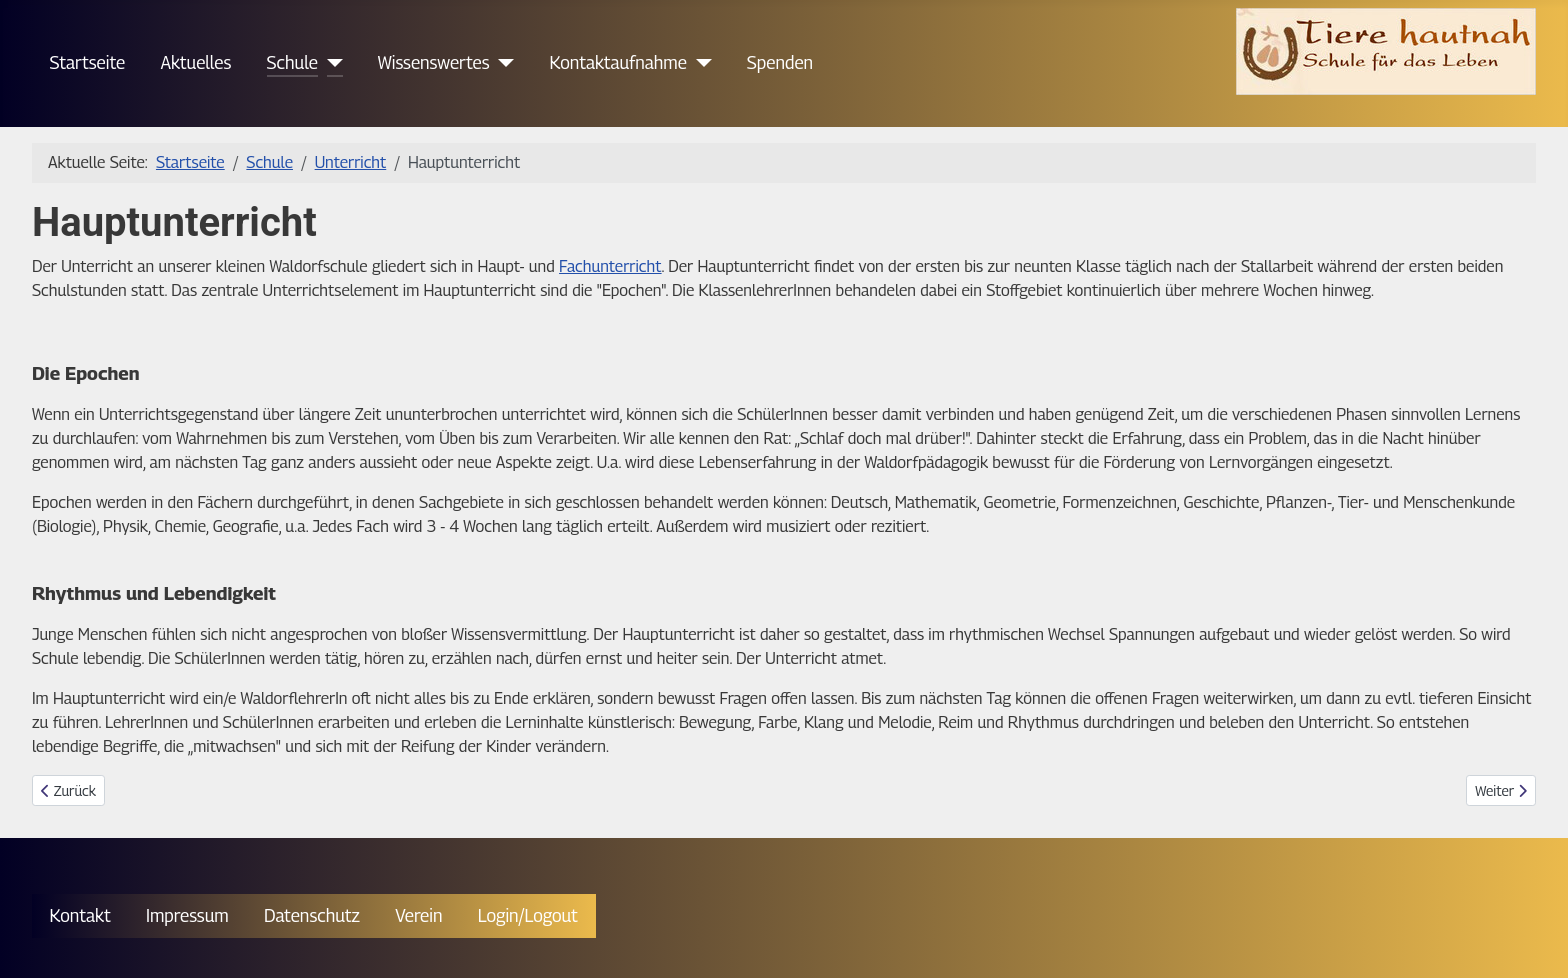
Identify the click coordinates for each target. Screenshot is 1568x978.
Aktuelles (195, 62)
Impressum (187, 915)
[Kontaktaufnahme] (699, 63)
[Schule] (330, 63)
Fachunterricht (610, 266)
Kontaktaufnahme (618, 62)
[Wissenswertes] (502, 63)
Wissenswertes (434, 62)
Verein (418, 915)
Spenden (780, 62)
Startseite (88, 62)
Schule (292, 62)
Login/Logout (528, 915)
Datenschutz (312, 915)
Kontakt (80, 915)
